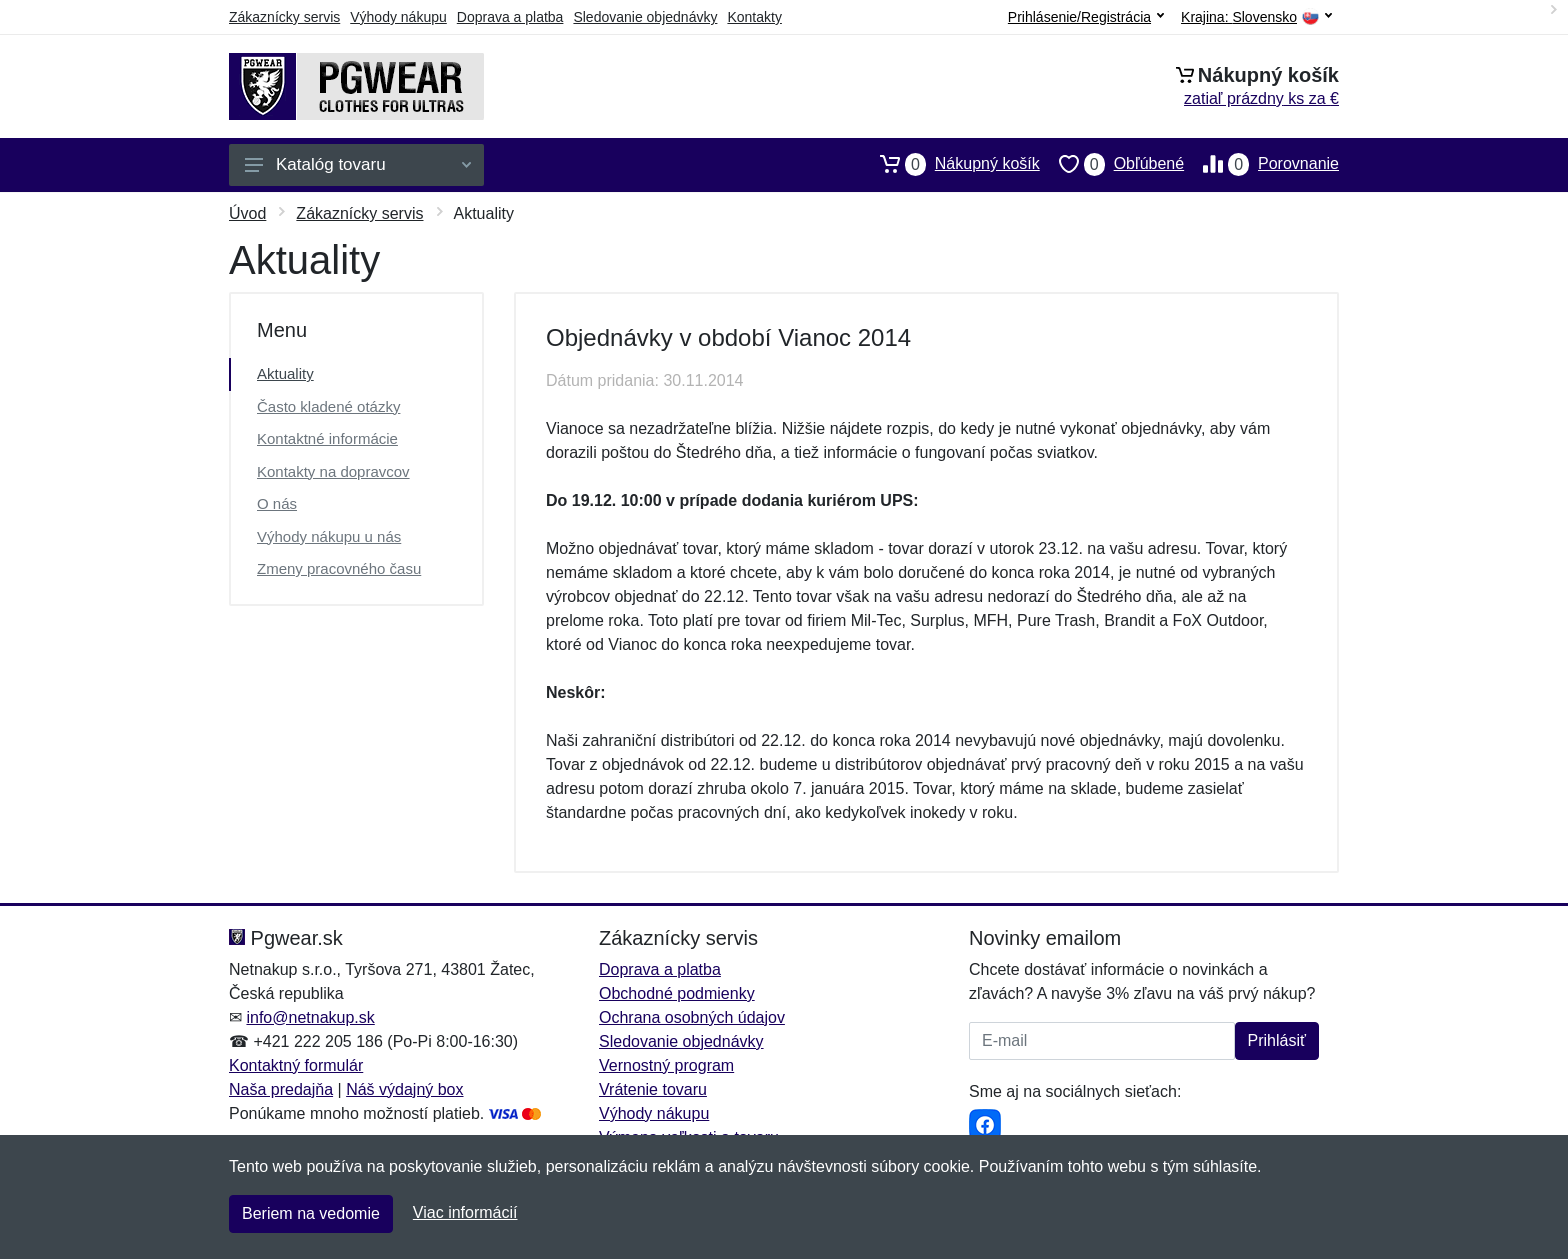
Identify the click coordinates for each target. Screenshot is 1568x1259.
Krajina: (1256, 17)
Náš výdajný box (404, 1089)
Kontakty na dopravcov (333, 471)
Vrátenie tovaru (653, 1089)
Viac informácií (465, 1212)
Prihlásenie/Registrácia (1086, 17)
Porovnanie (1261, 164)
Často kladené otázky (328, 406)
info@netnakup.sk (310, 1017)
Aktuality (285, 373)
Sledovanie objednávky (645, 17)
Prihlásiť (1277, 1040)
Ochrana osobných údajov (692, 1017)
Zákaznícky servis (284, 17)
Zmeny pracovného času (339, 568)
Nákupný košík (950, 164)
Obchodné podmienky (677, 993)
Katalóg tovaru (358, 164)
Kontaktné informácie (327, 438)
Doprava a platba (510, 17)
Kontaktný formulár (296, 1065)
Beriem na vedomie (311, 1213)
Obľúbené (1112, 164)
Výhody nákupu (398, 17)
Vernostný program (666, 1065)
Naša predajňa (281, 1089)
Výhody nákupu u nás (329, 536)
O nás (277, 503)
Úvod (247, 213)
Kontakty (754, 17)
